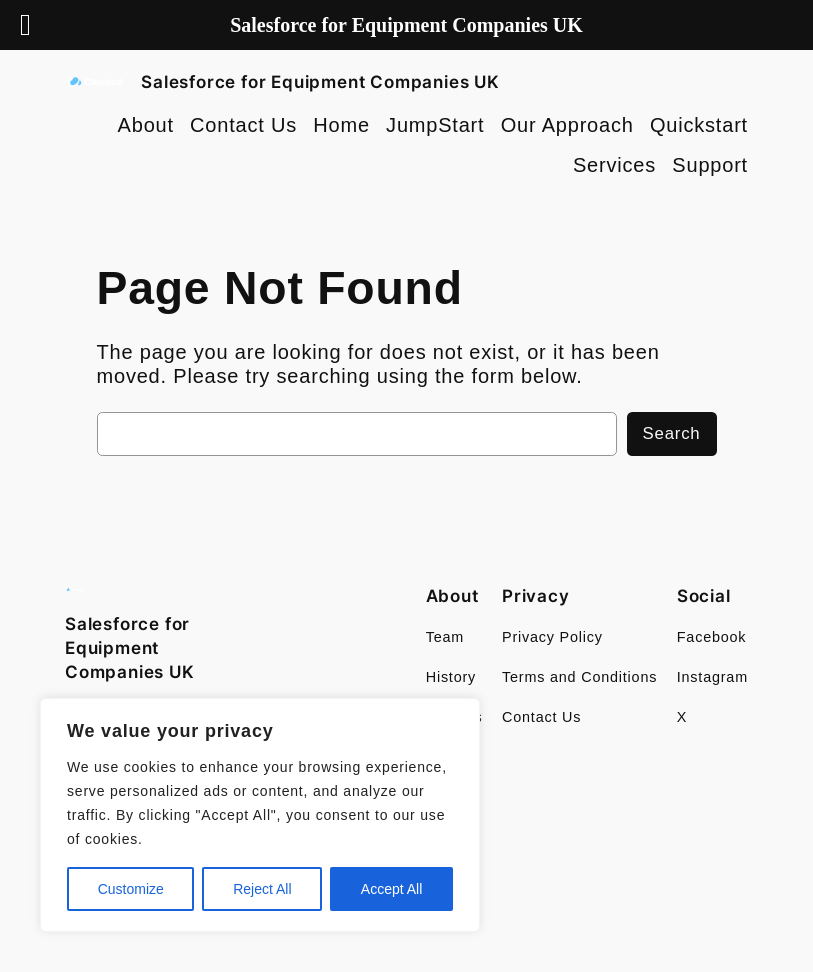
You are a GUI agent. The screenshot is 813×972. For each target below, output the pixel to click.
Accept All (391, 889)
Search (672, 433)
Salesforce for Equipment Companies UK (320, 82)
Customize (131, 889)
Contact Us (243, 125)
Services (614, 165)
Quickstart (699, 125)
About (146, 125)
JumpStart (435, 125)
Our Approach (567, 125)
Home (341, 125)
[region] (260, 815)
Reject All (262, 889)
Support (710, 165)
